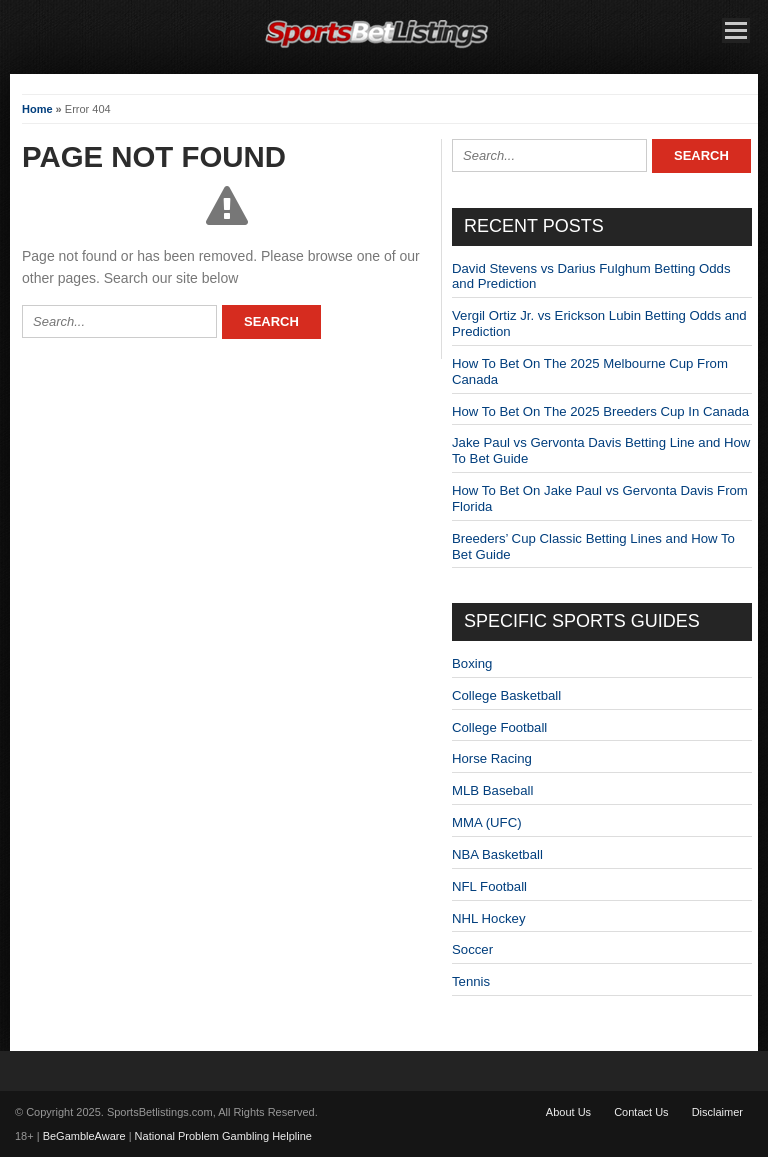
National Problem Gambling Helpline (223, 1136)
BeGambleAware (84, 1136)
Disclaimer (717, 1112)
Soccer (472, 949)
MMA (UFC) (487, 822)
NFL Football (489, 886)
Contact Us (641, 1112)
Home (37, 109)
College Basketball (506, 695)
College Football (499, 727)
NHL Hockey (489, 918)
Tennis (471, 981)
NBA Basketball (497, 854)
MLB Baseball (492, 790)
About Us (568, 1112)
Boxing (472, 663)
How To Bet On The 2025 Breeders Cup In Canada (600, 411)
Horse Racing (492, 758)
